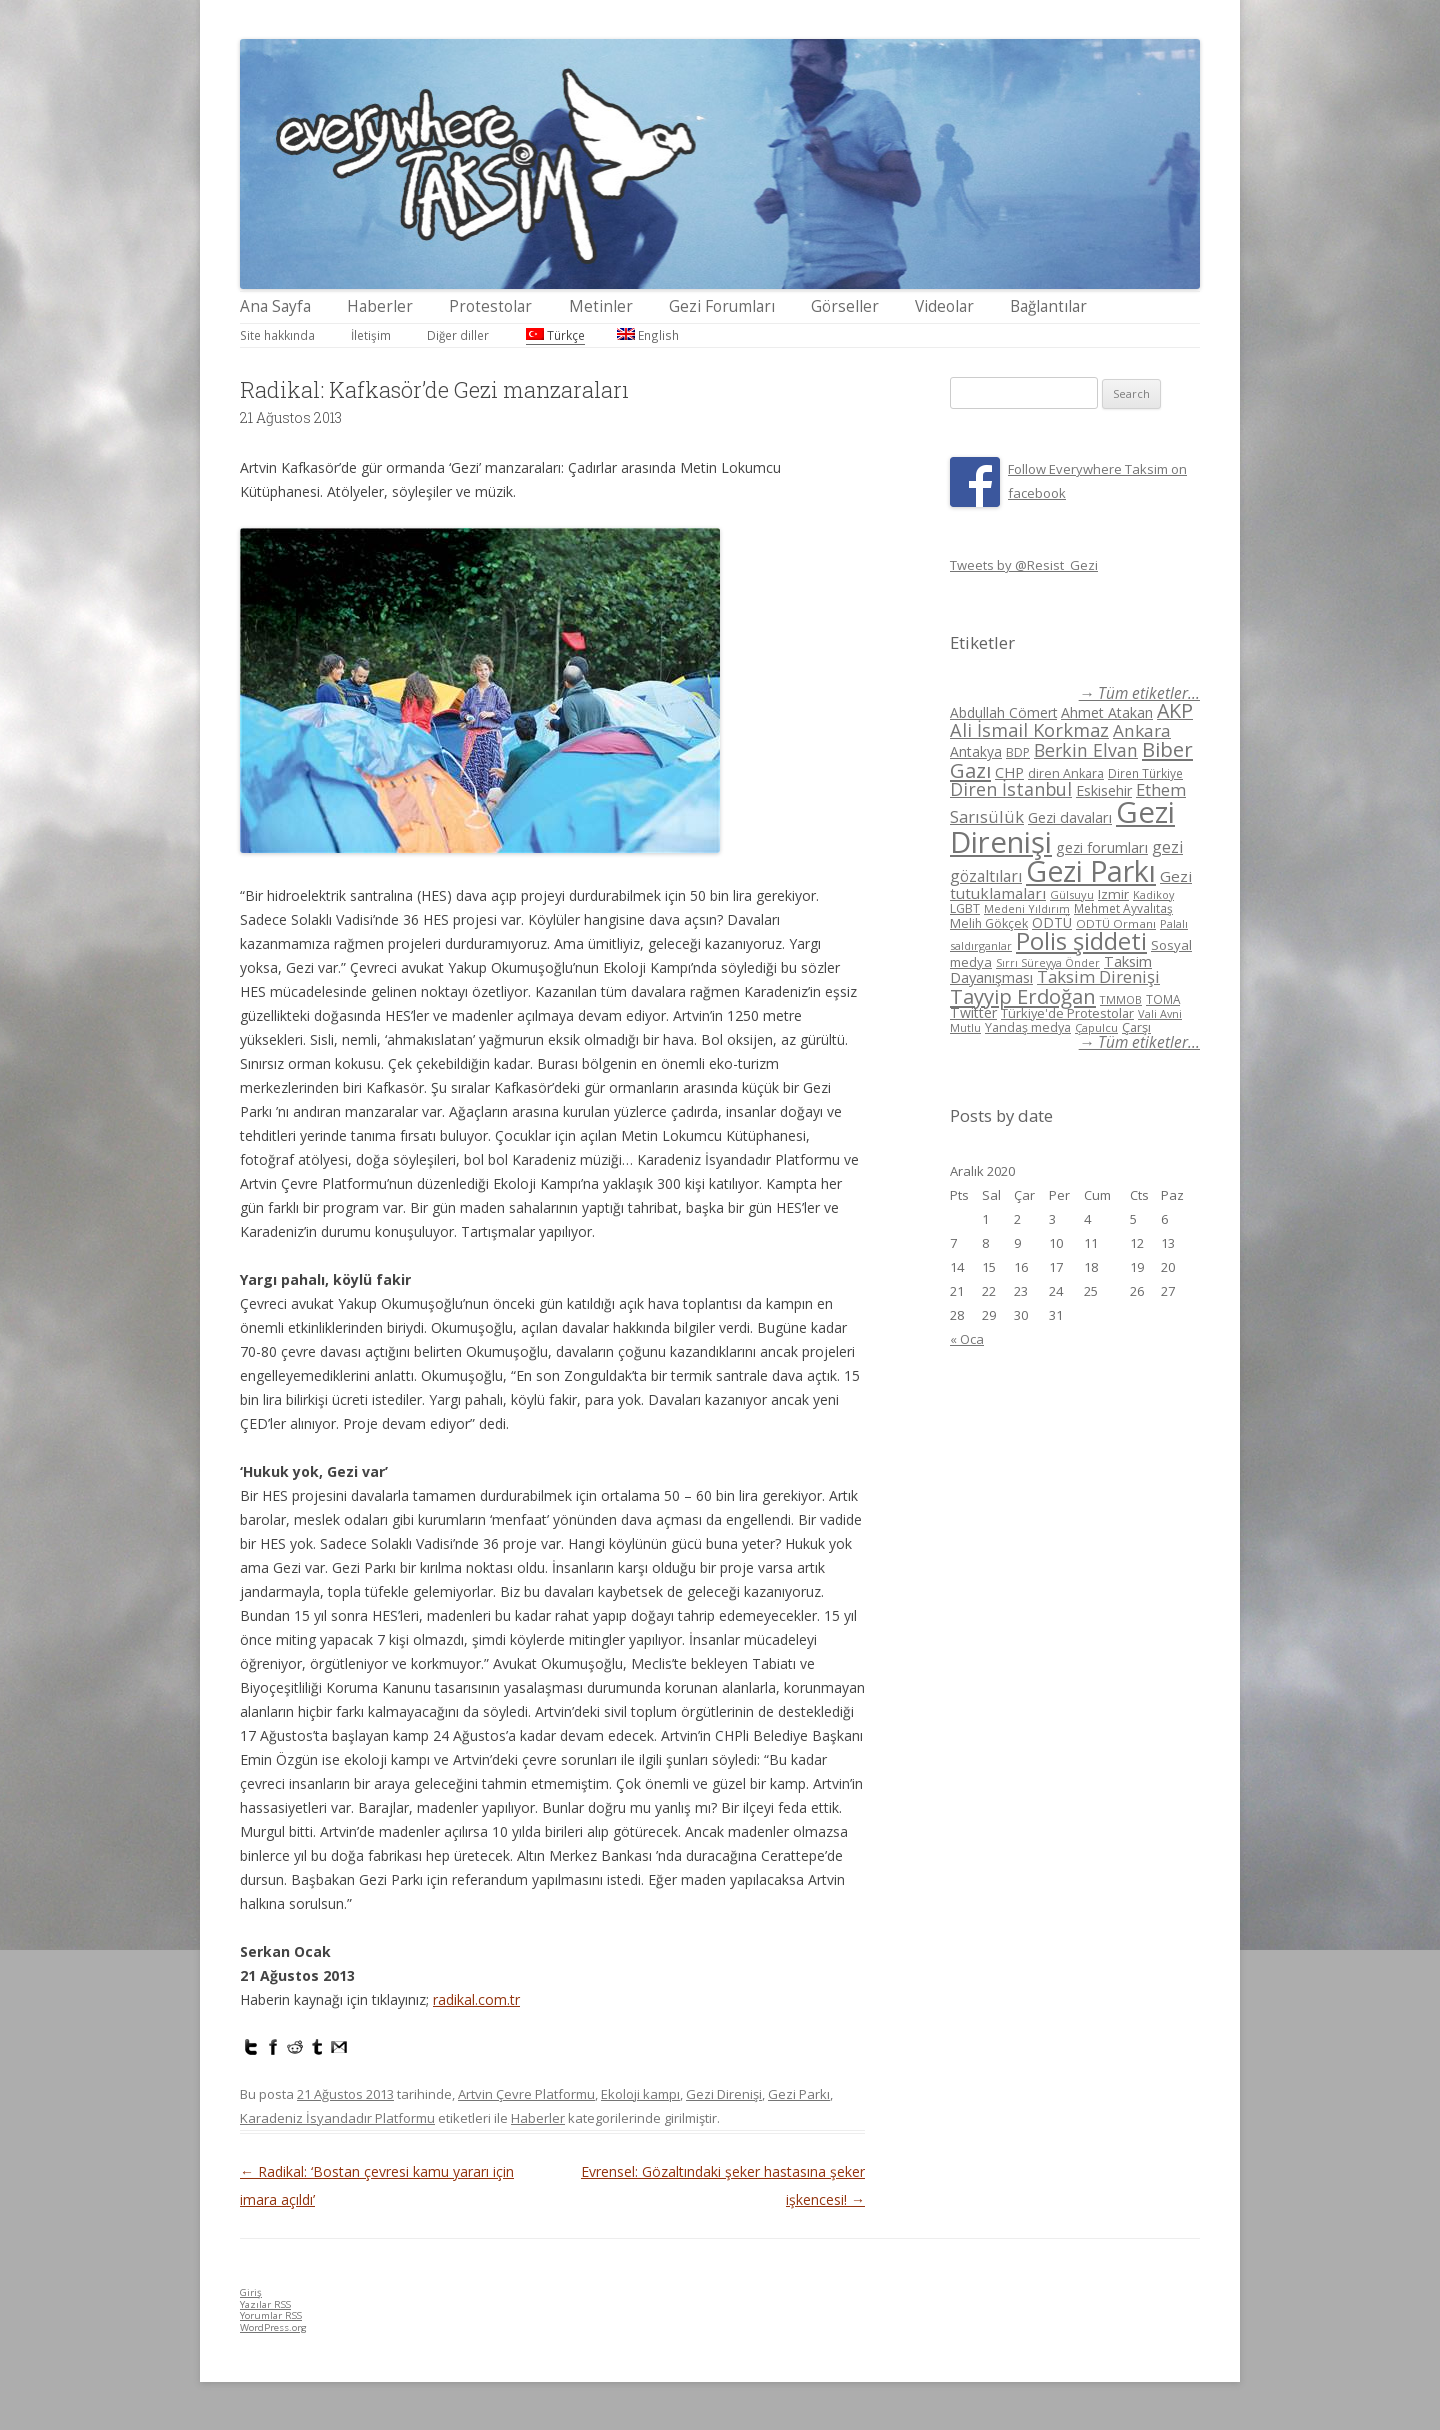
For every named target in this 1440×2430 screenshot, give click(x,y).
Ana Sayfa (275, 306)
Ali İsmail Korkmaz (1029, 730)
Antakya (976, 751)
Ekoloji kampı (640, 2094)
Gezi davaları (1070, 817)
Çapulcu (1096, 1027)
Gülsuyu (1072, 894)
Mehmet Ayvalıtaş (1123, 908)
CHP (1009, 772)
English (648, 335)
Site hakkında (277, 335)
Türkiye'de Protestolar (1067, 1013)
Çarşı (1136, 1027)
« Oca (967, 1339)
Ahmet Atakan (1107, 712)
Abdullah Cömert (1003, 712)
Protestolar (490, 306)
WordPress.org (273, 2327)
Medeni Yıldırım (1027, 908)
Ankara (1142, 730)
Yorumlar (271, 2315)
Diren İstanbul (1011, 789)
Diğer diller (458, 335)
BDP (1018, 752)
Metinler (601, 306)
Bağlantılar (1048, 306)
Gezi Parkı (799, 2094)
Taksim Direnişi (1098, 976)
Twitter (973, 1012)
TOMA (1163, 999)
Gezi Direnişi (724, 2094)
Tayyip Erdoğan (1023, 996)
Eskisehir (1104, 790)
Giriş (251, 2292)
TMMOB (1121, 999)
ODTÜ (1052, 922)
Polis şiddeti (1081, 941)
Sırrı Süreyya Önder (1048, 963)
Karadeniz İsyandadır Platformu (337, 2118)
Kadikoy (1153, 894)
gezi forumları (1102, 847)
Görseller (845, 306)
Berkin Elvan (1086, 750)
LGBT (965, 908)
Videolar (944, 306)
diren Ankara (1066, 773)
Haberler (380, 306)
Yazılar (265, 2304)
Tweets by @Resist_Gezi (1024, 565)
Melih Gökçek (989, 923)
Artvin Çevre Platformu (526, 2094)
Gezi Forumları (722, 306)
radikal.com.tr (476, 1999)
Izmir (1113, 894)
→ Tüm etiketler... (1139, 693)
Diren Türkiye (1145, 773)
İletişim (371, 335)
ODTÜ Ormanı (1116, 923)
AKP (1175, 710)
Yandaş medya (1028, 1027)
